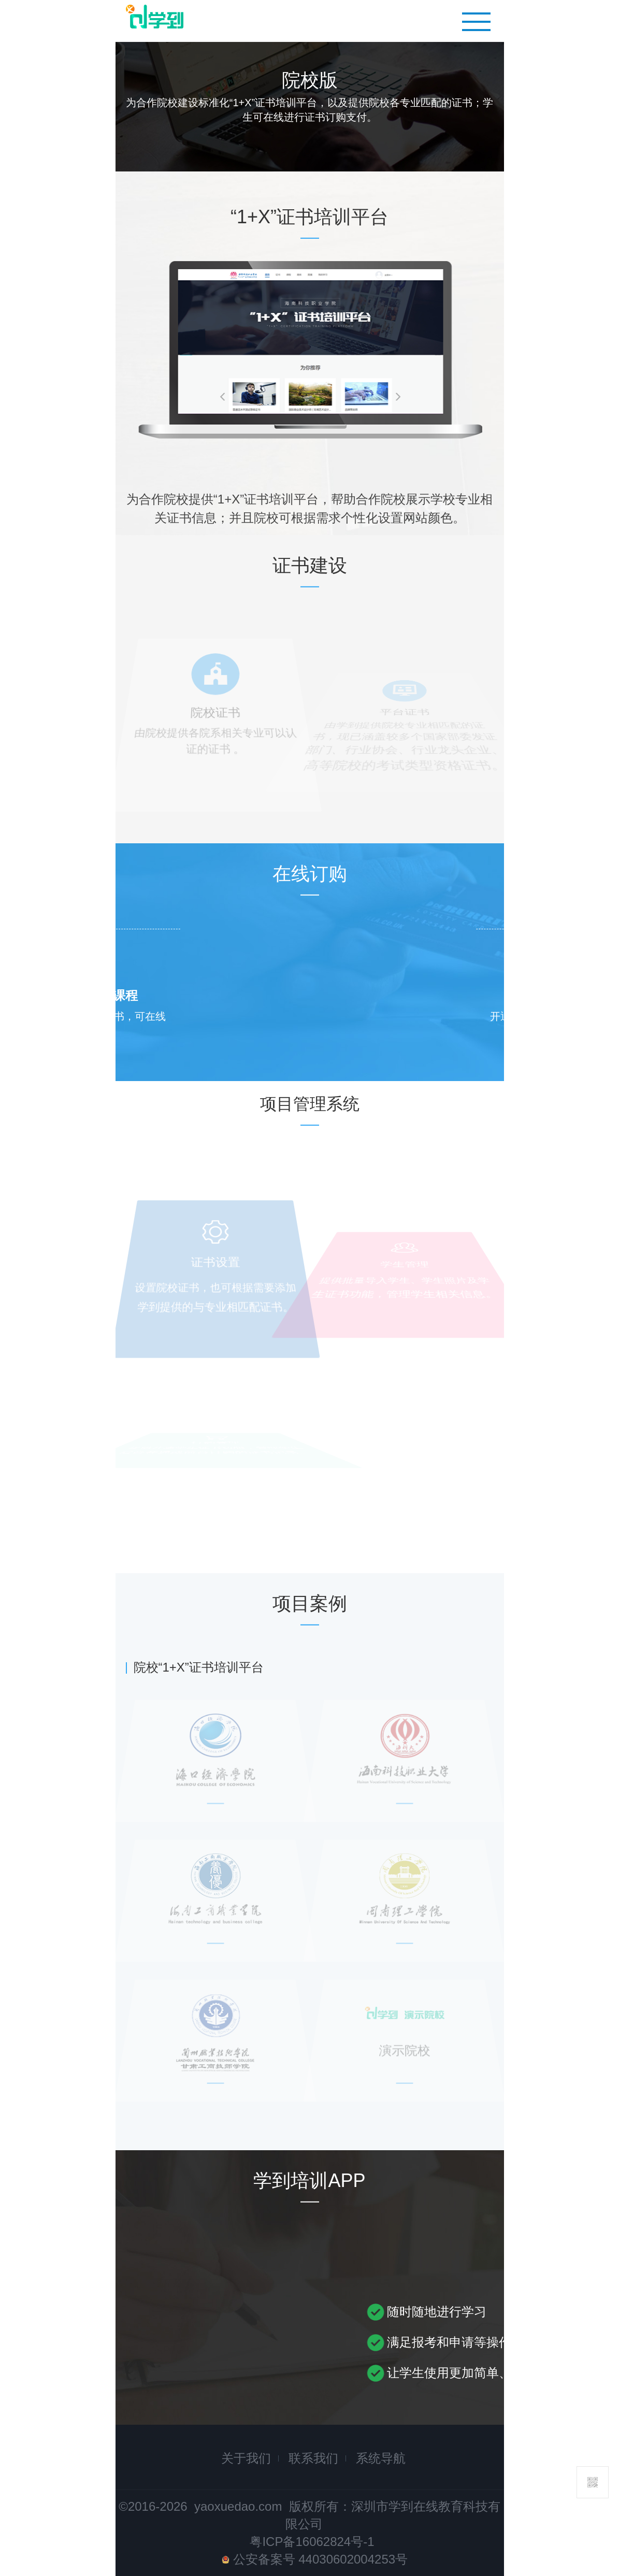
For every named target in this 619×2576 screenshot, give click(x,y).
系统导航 (381, 2458)
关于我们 (246, 2458)
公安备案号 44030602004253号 (315, 2559)
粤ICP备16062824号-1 (312, 2542)
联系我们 (313, 2458)
